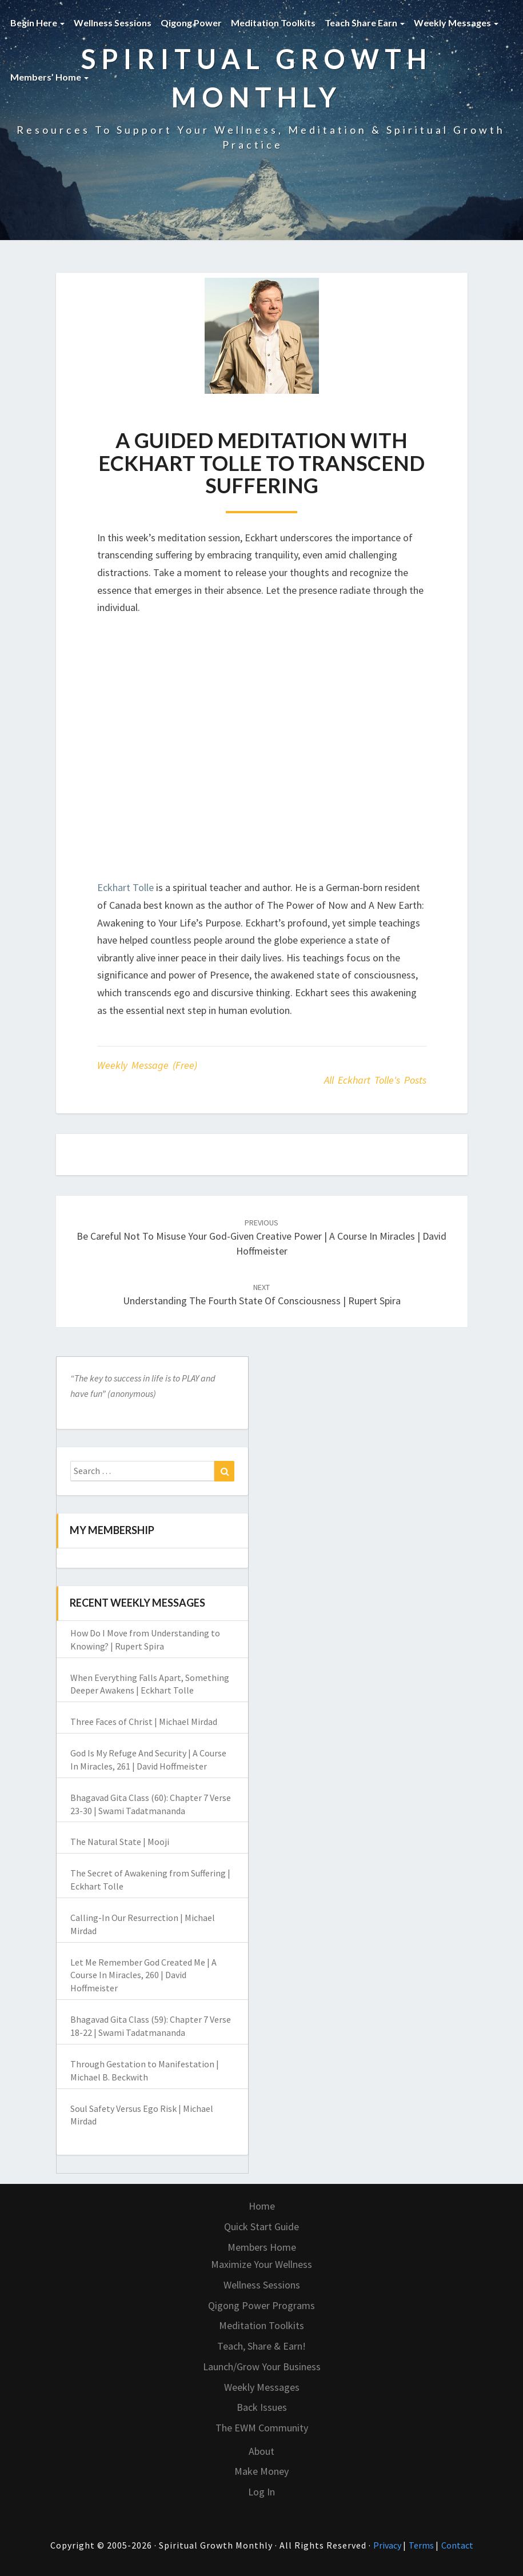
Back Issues (262, 2407)
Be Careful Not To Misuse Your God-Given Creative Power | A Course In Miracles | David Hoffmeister (261, 1237)
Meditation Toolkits (273, 22)
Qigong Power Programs (261, 2305)
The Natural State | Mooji (119, 1841)
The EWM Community (261, 2427)
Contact (457, 2545)
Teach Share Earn (365, 22)
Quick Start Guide (261, 2226)
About (261, 2451)
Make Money (261, 2471)
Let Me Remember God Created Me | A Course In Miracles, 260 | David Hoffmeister (143, 1975)
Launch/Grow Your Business (262, 2366)
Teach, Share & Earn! (261, 2346)
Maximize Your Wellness (261, 2264)
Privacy (388, 2545)
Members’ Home (49, 76)
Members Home (261, 2247)
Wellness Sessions (112, 22)
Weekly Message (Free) (147, 1065)
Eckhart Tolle (125, 887)
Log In (261, 2491)
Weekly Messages (456, 22)
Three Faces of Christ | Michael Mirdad (143, 1721)
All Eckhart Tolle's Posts (375, 1080)
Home (262, 2205)
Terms (422, 2545)
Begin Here (37, 22)
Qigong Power (191, 22)
